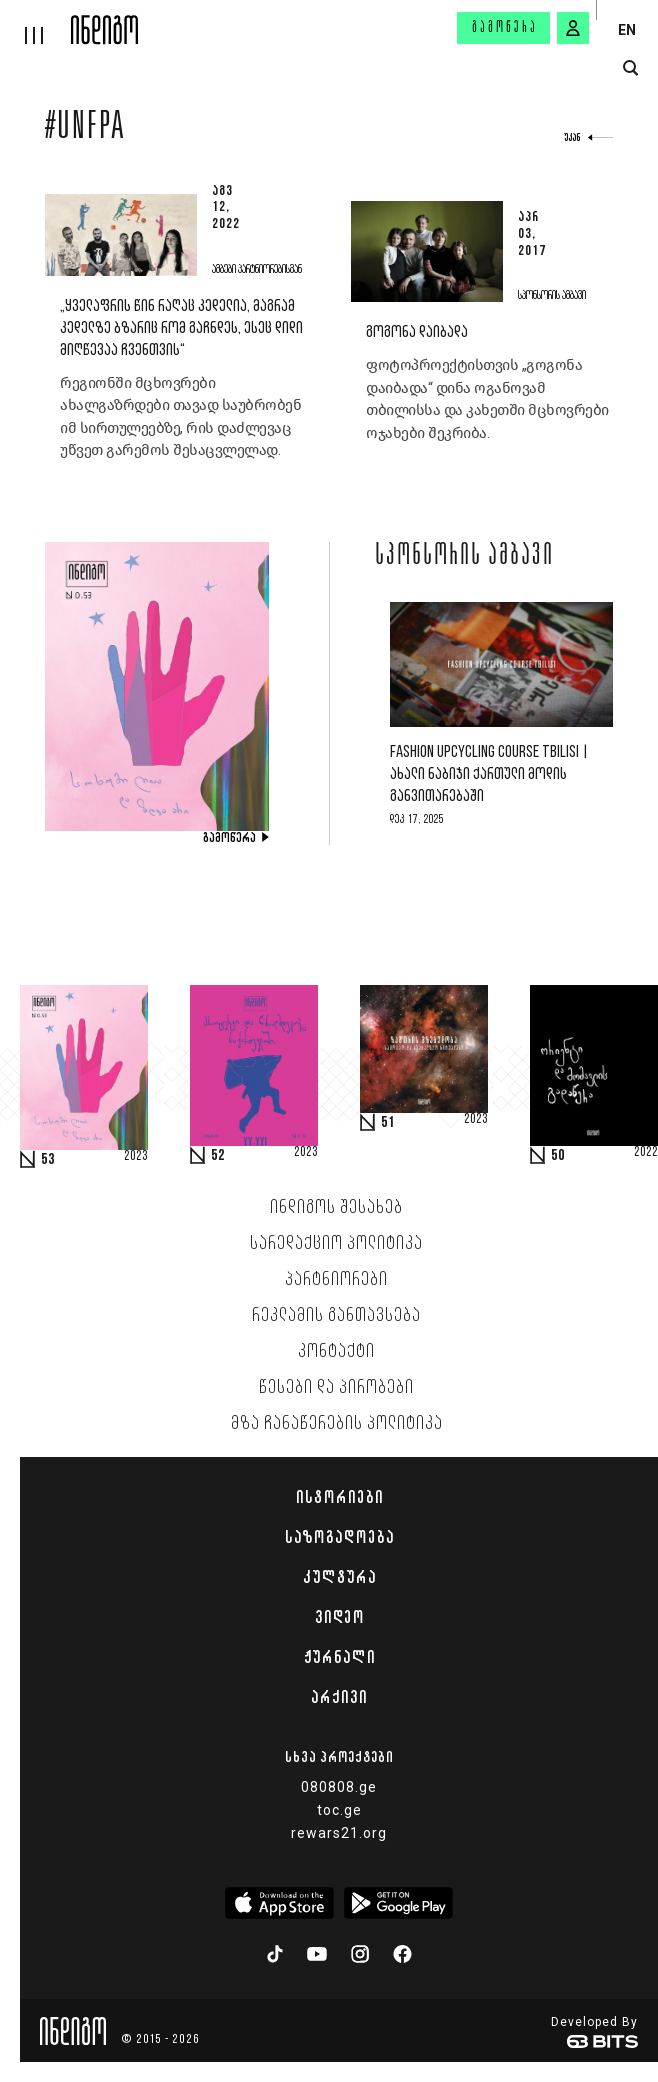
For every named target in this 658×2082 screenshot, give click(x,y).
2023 (136, 1157)
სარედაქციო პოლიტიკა (336, 1244)
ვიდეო (339, 1617)
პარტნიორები (336, 1280)
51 (388, 1123)
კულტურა (339, 1577)
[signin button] (573, 28)
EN (627, 30)
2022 (646, 1153)
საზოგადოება (339, 1537)
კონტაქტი (336, 1352)
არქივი (339, 1697)
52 (218, 1156)
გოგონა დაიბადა (417, 332)
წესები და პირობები (336, 1388)
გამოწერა (505, 28)
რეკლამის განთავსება (336, 1316)
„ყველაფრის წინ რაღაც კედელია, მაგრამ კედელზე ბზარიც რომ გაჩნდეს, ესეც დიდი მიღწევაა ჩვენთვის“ (181, 328)
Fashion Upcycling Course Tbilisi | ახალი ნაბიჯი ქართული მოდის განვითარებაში (489, 774)
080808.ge (339, 1787)
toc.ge (339, 1810)
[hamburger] (35, 22)
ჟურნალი (339, 1657)
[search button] (630, 68)
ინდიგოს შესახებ (336, 1208)
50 (558, 1156)
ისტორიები (339, 1497)
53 (48, 1160)
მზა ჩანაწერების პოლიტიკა (337, 1424)
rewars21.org (339, 1833)
